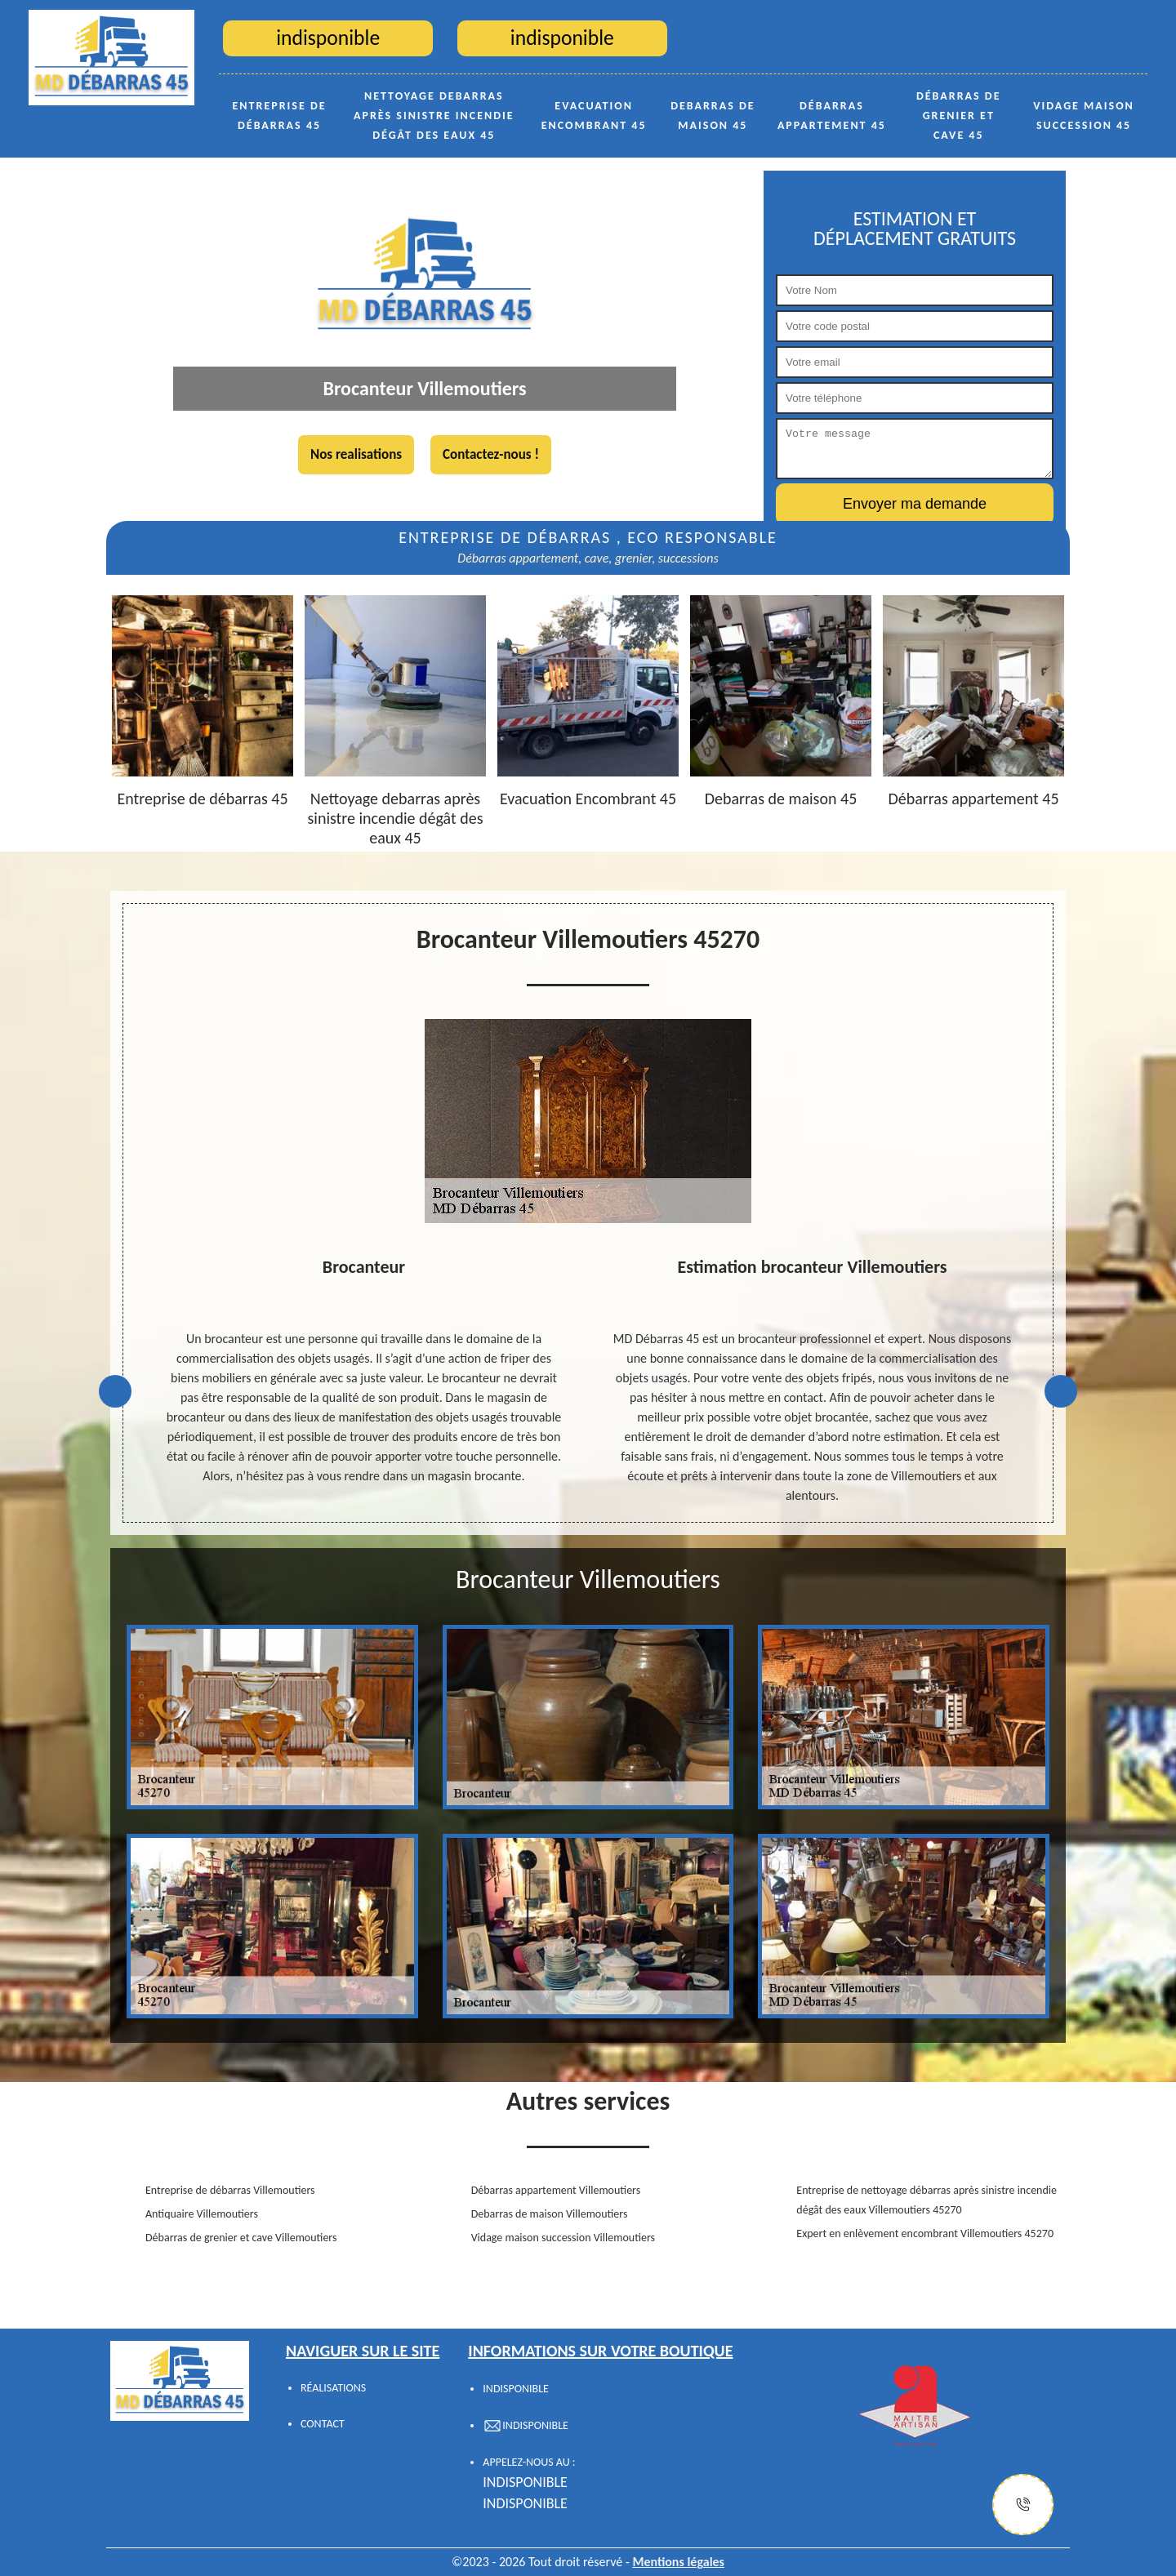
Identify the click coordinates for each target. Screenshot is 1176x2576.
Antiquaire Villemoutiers (201, 2214)
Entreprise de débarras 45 (280, 115)
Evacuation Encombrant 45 (594, 115)
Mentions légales (678, 2561)
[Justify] (1023, 2504)
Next (1061, 1391)
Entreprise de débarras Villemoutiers (230, 2190)
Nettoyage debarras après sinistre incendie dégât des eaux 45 (434, 115)
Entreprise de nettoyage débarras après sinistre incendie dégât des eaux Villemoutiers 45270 (926, 2200)
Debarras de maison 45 (712, 115)
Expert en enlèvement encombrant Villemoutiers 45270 (925, 2233)
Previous (115, 1391)
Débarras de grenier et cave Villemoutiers (240, 2238)
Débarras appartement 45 (831, 115)
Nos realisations (356, 454)
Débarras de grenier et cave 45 (958, 115)
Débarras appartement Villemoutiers (556, 2190)
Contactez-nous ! (491, 454)
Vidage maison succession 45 (1083, 115)
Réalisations (333, 2388)
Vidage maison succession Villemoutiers (563, 2238)
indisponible (525, 2482)
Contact (323, 2424)
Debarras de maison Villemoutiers (549, 2214)
